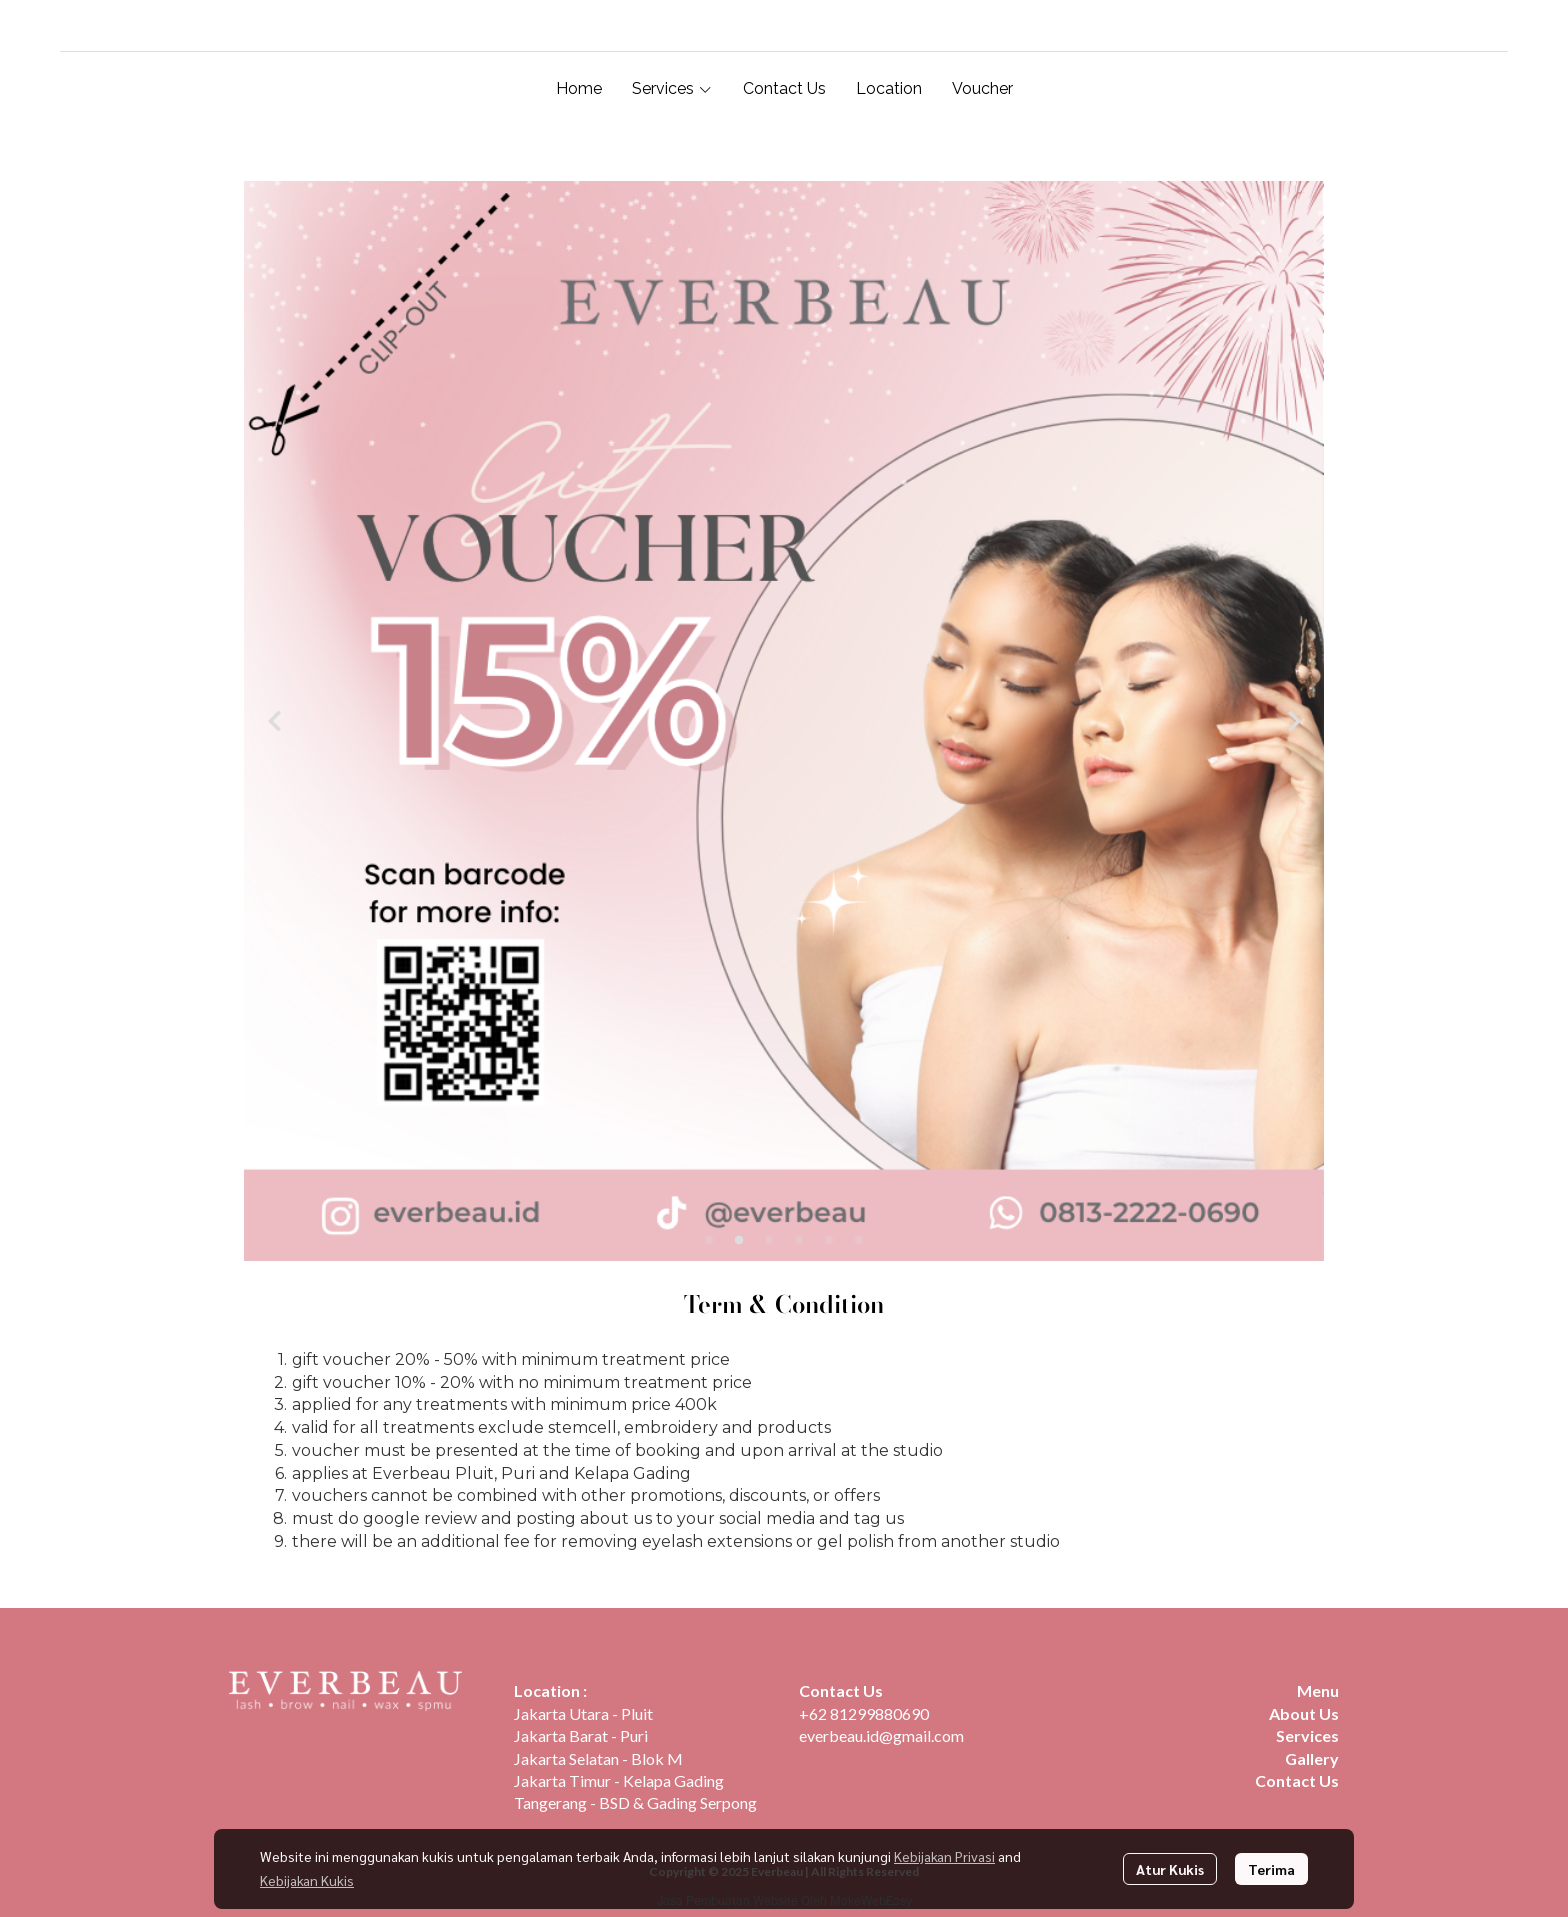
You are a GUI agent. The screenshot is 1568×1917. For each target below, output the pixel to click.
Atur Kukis (1170, 1869)
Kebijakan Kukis (307, 1880)
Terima (1271, 1869)
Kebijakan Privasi (944, 1856)
